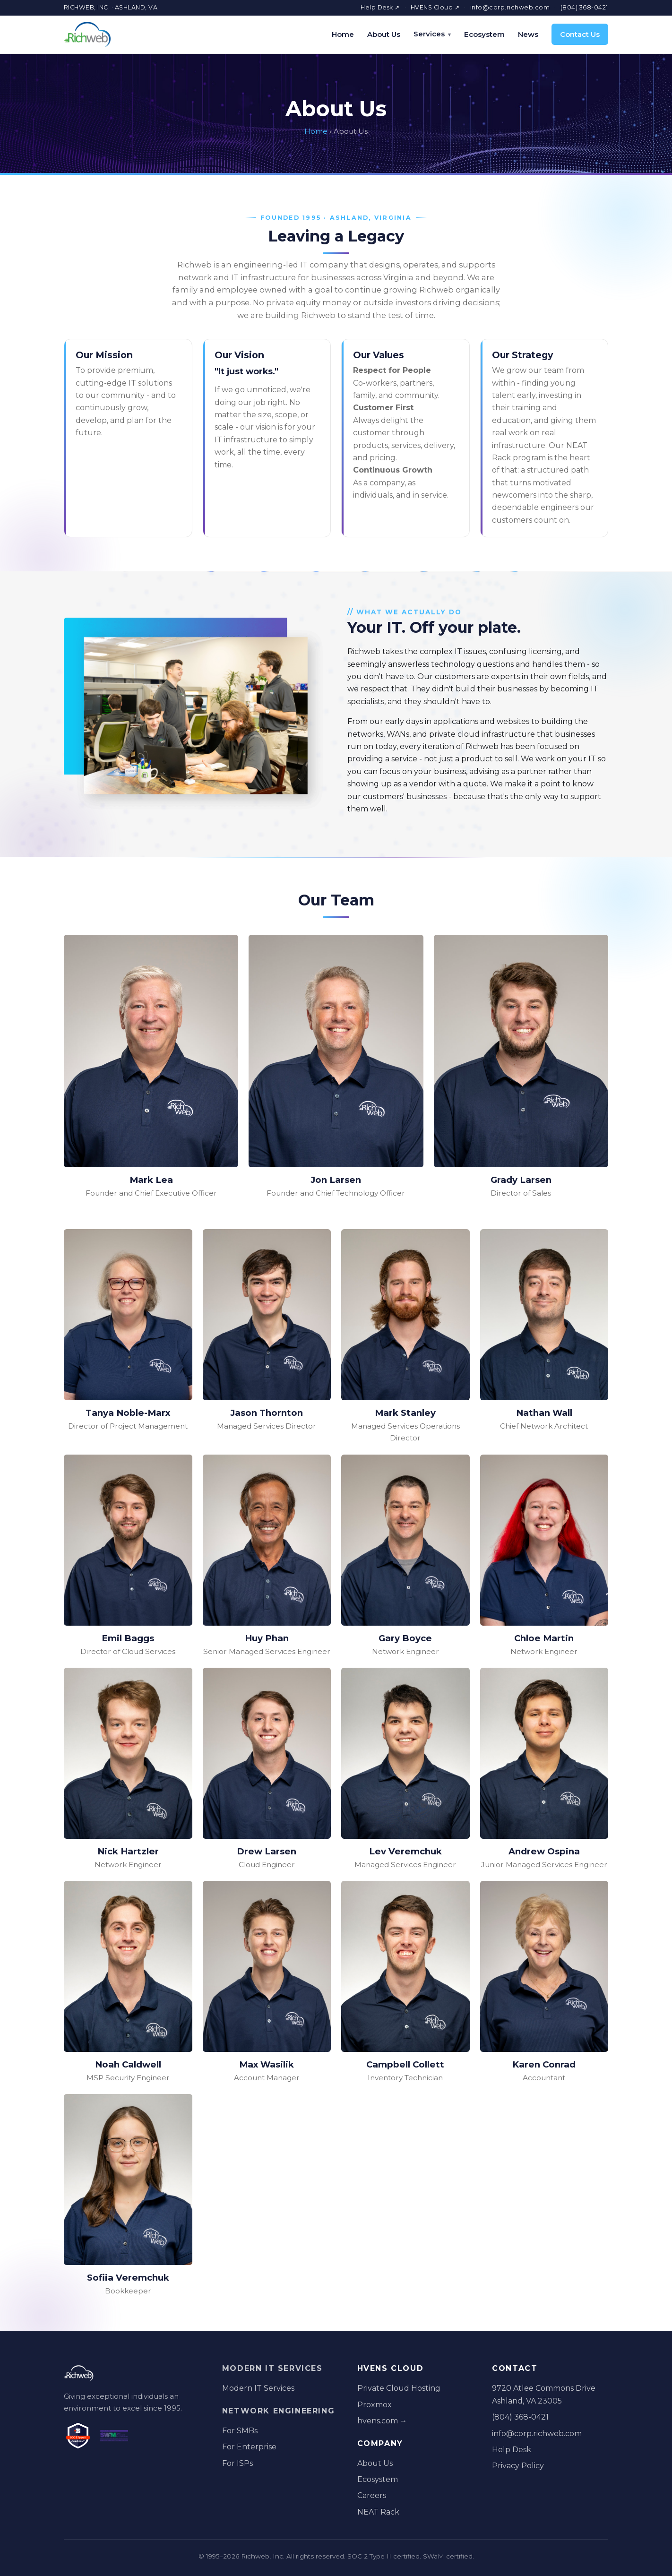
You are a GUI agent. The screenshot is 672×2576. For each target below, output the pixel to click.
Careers (371, 2495)
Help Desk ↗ (380, 7)
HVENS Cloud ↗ (435, 7)
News (528, 34)
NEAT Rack (378, 2511)
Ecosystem (484, 34)
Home (343, 34)
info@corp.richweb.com (510, 7)
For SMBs (240, 2430)
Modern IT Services (272, 2368)
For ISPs (237, 2463)
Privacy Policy (518, 2465)
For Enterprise (249, 2446)
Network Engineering (278, 2410)
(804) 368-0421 (584, 7)
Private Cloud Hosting (398, 2388)
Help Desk (511, 2449)
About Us (383, 34)
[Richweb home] (87, 34)
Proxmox (374, 2404)
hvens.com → (382, 2420)
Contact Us (580, 34)
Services (429, 33)
